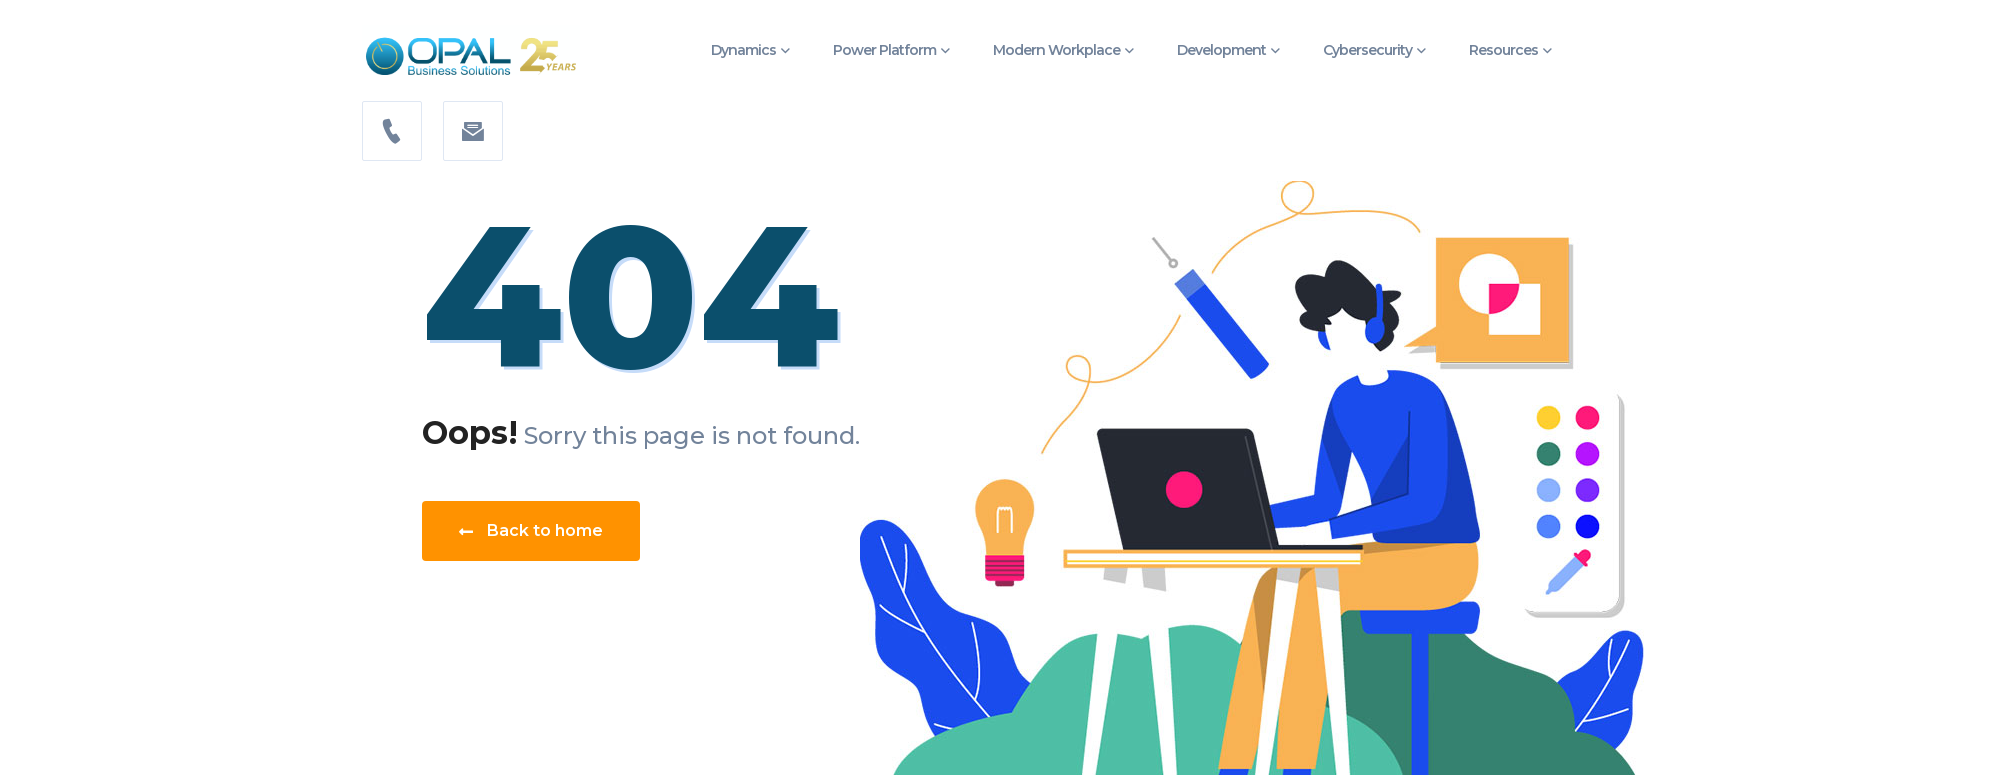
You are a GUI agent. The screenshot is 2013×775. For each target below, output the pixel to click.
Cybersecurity (1367, 50)
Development (1221, 50)
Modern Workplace (1056, 50)
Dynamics (743, 50)
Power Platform (884, 50)
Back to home (531, 530)
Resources (1503, 50)
